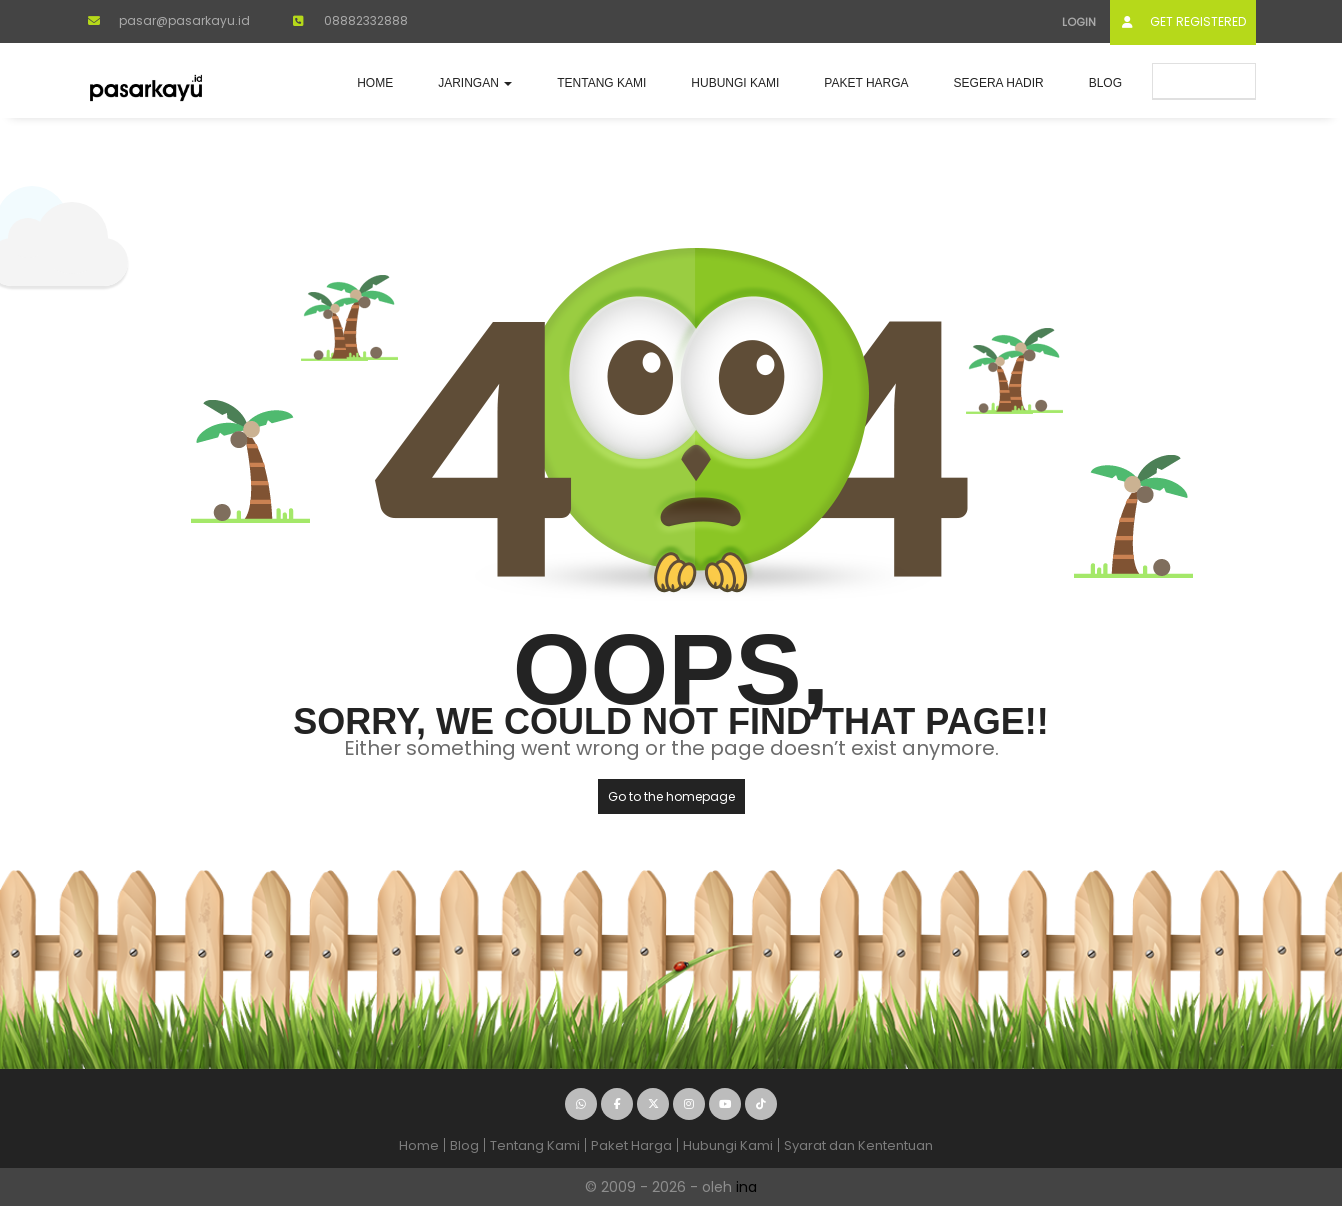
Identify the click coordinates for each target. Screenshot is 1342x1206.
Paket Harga (866, 83)
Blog (1105, 83)
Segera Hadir (999, 83)
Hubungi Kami (735, 83)
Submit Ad (1204, 80)
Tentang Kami (601, 83)
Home (375, 83)
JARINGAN (475, 83)
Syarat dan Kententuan (858, 1145)
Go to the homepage (671, 796)
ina (746, 1187)
